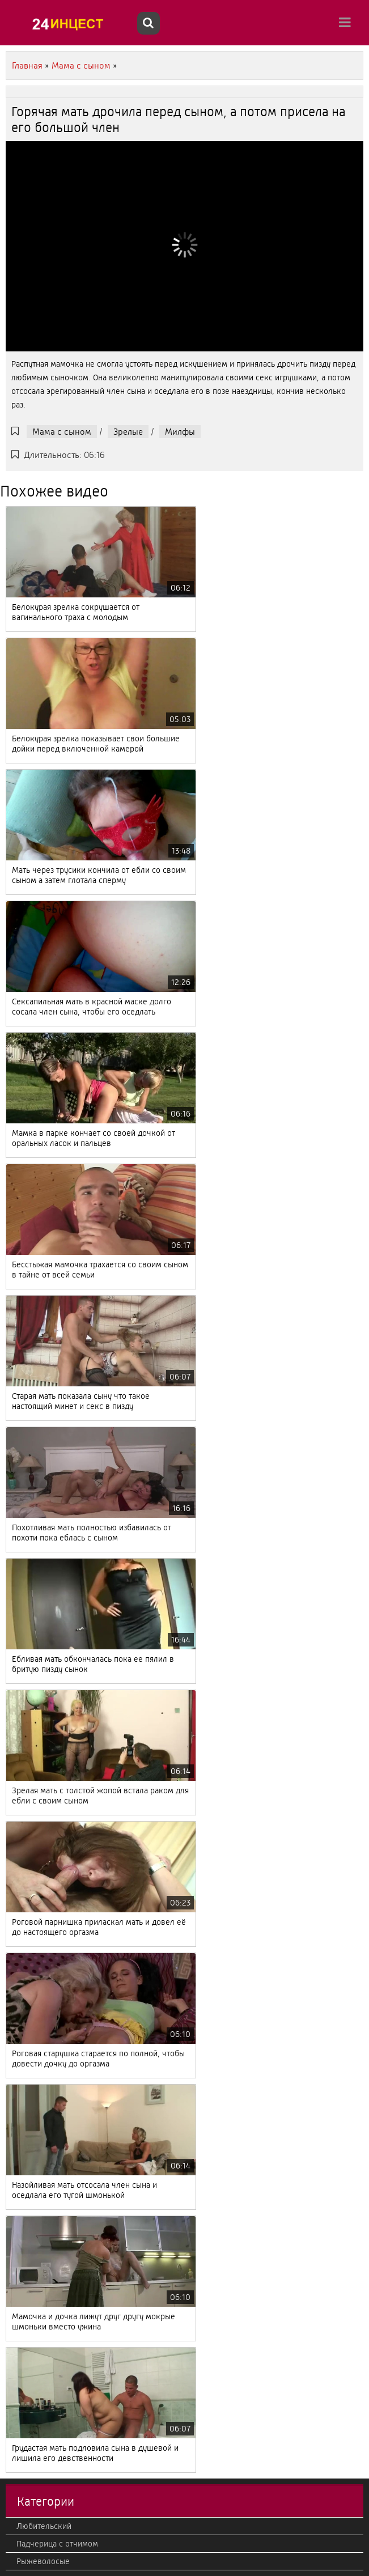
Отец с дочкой (43, 1799)
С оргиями (35, 1939)
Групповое (35, 2361)
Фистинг (31, 2150)
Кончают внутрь (46, 2467)
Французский (40, 2062)
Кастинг (30, 1764)
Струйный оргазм (48, 2115)
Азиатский (35, 1676)
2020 (26, 2537)
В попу (28, 2291)
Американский (43, 2273)
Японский (34, 2027)
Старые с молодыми (53, 1781)
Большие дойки (45, 1816)
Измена (30, 2431)
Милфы (180, 431)
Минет (28, 1658)
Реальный (34, 2080)
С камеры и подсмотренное (68, 1834)
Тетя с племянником (54, 1693)
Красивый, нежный (52, 2519)
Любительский (43, 1606)
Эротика (31, 1922)
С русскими (37, 2045)
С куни (28, 1904)
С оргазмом (37, 1852)
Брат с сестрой (43, 2185)
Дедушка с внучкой (53, 2010)
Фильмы (31, 1975)
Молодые (34, 1711)
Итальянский (40, 2344)
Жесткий (32, 2502)
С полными (36, 1992)
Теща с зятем (40, 2449)
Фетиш (29, 2379)
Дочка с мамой (44, 2221)
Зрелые (128, 431)
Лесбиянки (36, 2308)
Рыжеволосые (43, 1641)
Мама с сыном (61, 431)
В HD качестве (43, 2203)
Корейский (36, 2168)
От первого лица (47, 2256)
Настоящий (36, 1729)
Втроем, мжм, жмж (52, 2396)
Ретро (27, 1869)
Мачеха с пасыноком (55, 2414)
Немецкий (35, 2133)
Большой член (43, 2326)
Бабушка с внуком (50, 2238)
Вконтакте (35, 1957)
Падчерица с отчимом (57, 1623)
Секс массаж (40, 1887)
